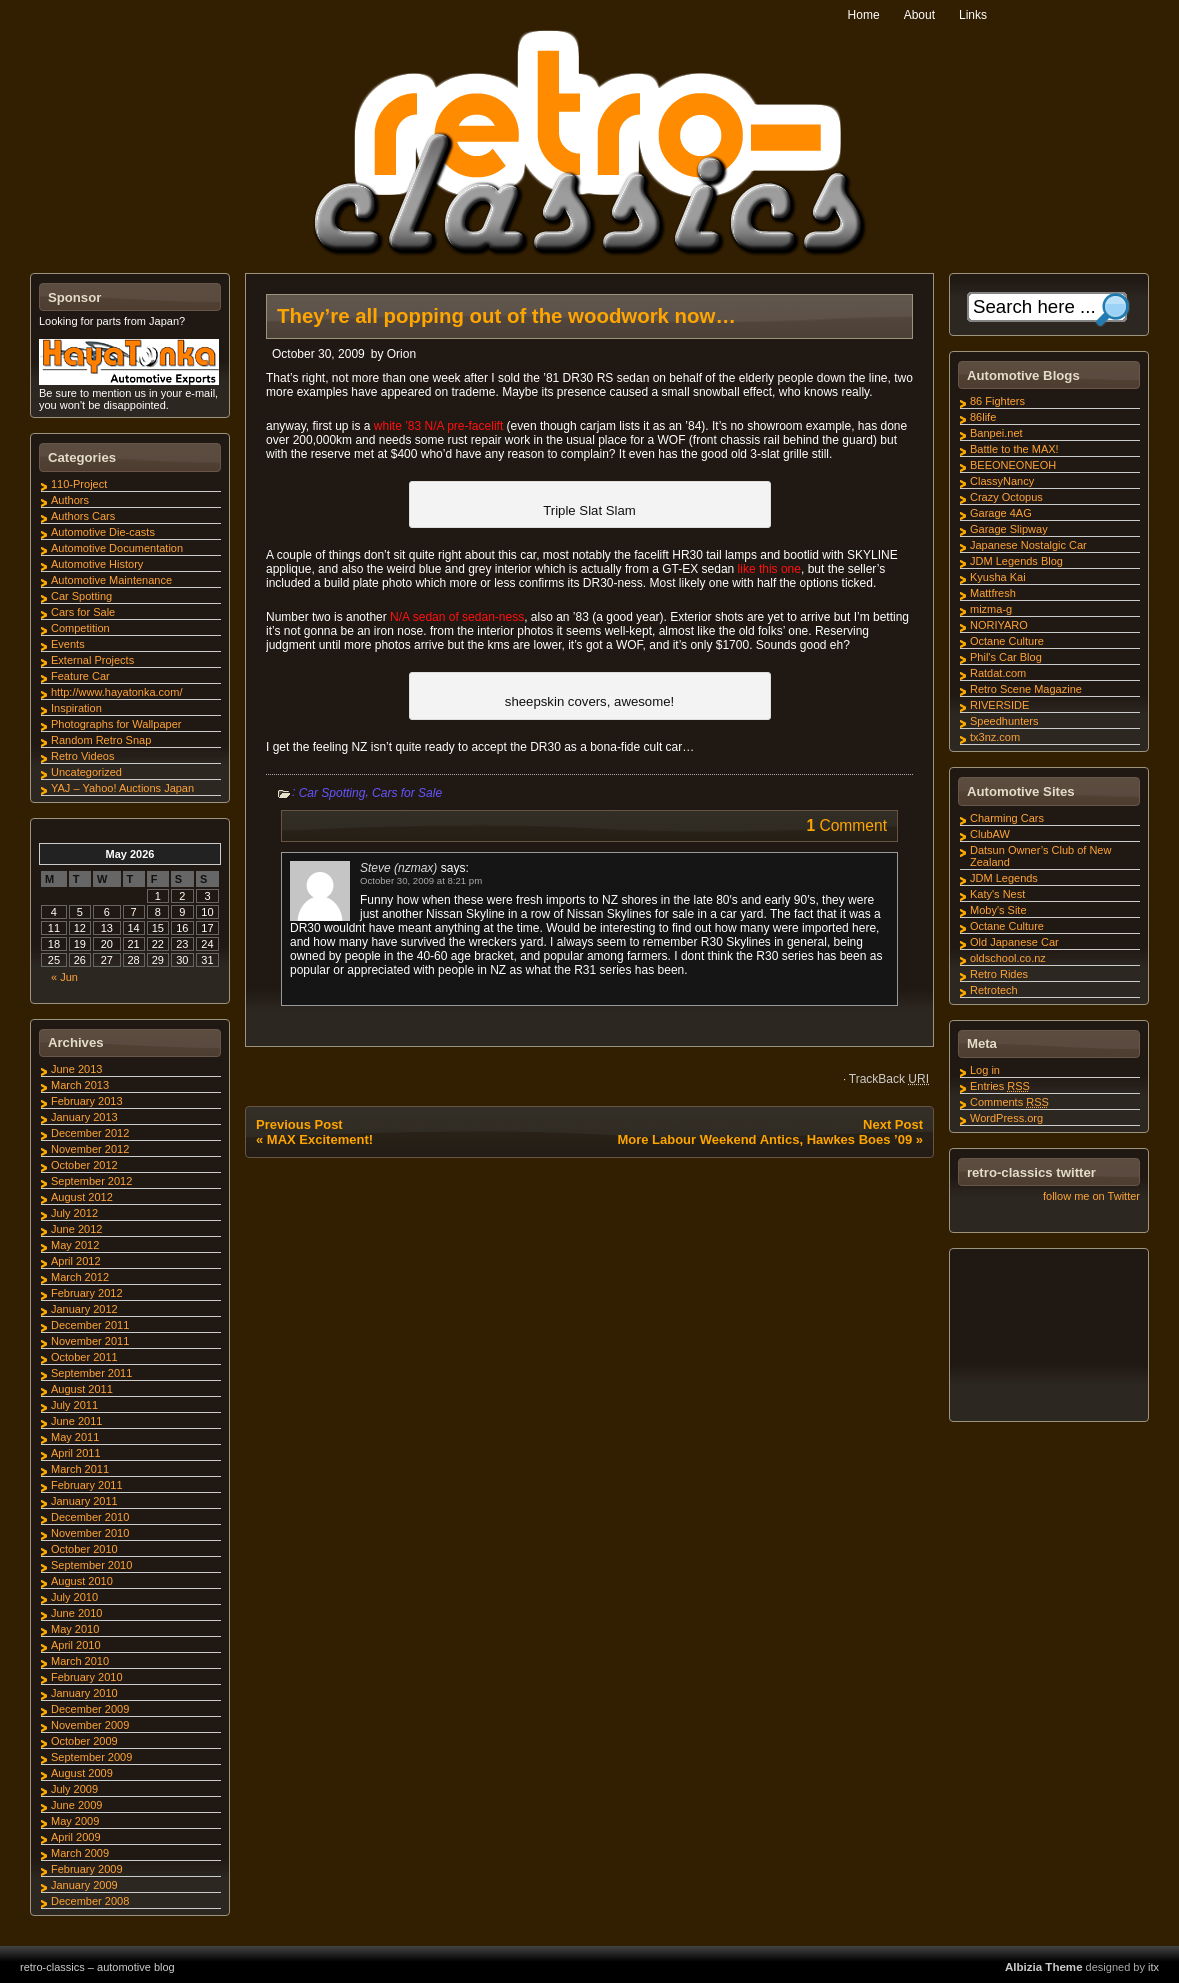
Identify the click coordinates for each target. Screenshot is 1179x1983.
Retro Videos (82, 756)
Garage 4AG (1001, 513)
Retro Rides (999, 974)
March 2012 (80, 1277)
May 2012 (75, 1245)
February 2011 (87, 1485)
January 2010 (84, 1693)
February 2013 (87, 1101)
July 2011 (74, 1405)
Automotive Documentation (117, 548)
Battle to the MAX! (1014, 449)
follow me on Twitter (1091, 1196)
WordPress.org (1006, 1118)
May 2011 (75, 1437)
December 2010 (90, 1517)
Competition (80, 628)
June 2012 (76, 1229)
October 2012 (84, 1165)
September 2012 (91, 1181)
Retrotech (994, 990)
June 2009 (76, 1805)
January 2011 (84, 1501)
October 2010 (84, 1549)
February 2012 (87, 1293)
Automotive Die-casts (103, 532)
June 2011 (76, 1421)
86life (983, 417)
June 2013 (76, 1069)
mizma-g (991, 609)
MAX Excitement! (320, 1139)
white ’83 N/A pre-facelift (438, 426)
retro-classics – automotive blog (97, 1967)
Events (68, 644)
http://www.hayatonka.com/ (116, 692)
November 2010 (90, 1533)
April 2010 (76, 1645)
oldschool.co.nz (1008, 958)
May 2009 (75, 1821)
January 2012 (84, 1309)
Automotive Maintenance (111, 580)
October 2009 (84, 1741)
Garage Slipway (1009, 529)
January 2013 (84, 1117)
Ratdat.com (998, 673)
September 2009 (91, 1757)
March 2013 (80, 1085)
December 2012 (90, 1133)
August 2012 (82, 1197)
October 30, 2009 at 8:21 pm (421, 880)
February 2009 (87, 1869)
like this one (769, 569)
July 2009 (74, 1789)
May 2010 (75, 1629)
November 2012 (90, 1149)
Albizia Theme (1044, 1967)
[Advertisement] (1048, 1338)
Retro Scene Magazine (1026, 689)
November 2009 (90, 1725)
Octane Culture (1007, 641)
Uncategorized (86, 772)
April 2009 (76, 1837)
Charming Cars (1007, 818)
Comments (1009, 1102)
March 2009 (80, 1853)
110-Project (79, 484)
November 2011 (90, 1341)
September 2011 (91, 1373)
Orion (401, 354)
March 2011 (80, 1469)
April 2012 (76, 1261)
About (919, 15)
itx (1153, 1967)
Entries (1000, 1086)
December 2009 (90, 1709)
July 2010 (74, 1597)
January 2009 (84, 1885)
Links (973, 15)
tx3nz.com (995, 737)
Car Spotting (332, 793)
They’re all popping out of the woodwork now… (506, 316)
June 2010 (76, 1613)
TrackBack (889, 1079)
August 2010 (82, 1581)
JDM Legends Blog (1016, 561)
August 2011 (82, 1389)
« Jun (64, 977)
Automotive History (97, 564)
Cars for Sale (407, 793)
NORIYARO (999, 625)
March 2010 (80, 1661)
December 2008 (90, 1901)
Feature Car (80, 676)
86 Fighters (997, 401)
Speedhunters (1004, 721)
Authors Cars (83, 516)
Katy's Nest (997, 894)
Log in (985, 1070)
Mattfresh (993, 593)
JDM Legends (1004, 878)
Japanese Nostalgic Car (1028, 545)
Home (864, 15)
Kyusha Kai (998, 577)
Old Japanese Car (1014, 942)
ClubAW (990, 834)
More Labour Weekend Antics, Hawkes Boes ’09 (764, 1139)
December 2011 (90, 1325)
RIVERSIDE (999, 705)
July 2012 (74, 1213)
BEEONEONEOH (1013, 465)
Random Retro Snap (101, 740)
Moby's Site (998, 910)
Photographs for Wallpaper (116, 724)
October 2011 (84, 1357)
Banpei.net (996, 433)
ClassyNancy (1002, 481)
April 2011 (76, 1453)
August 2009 (82, 1773)
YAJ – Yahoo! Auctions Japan (122, 788)
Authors (70, 500)
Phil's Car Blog (1006, 657)
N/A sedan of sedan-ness (457, 617)
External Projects (92, 660)
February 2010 (87, 1677)
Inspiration (76, 708)
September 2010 (91, 1565)
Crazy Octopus (1006, 497)
